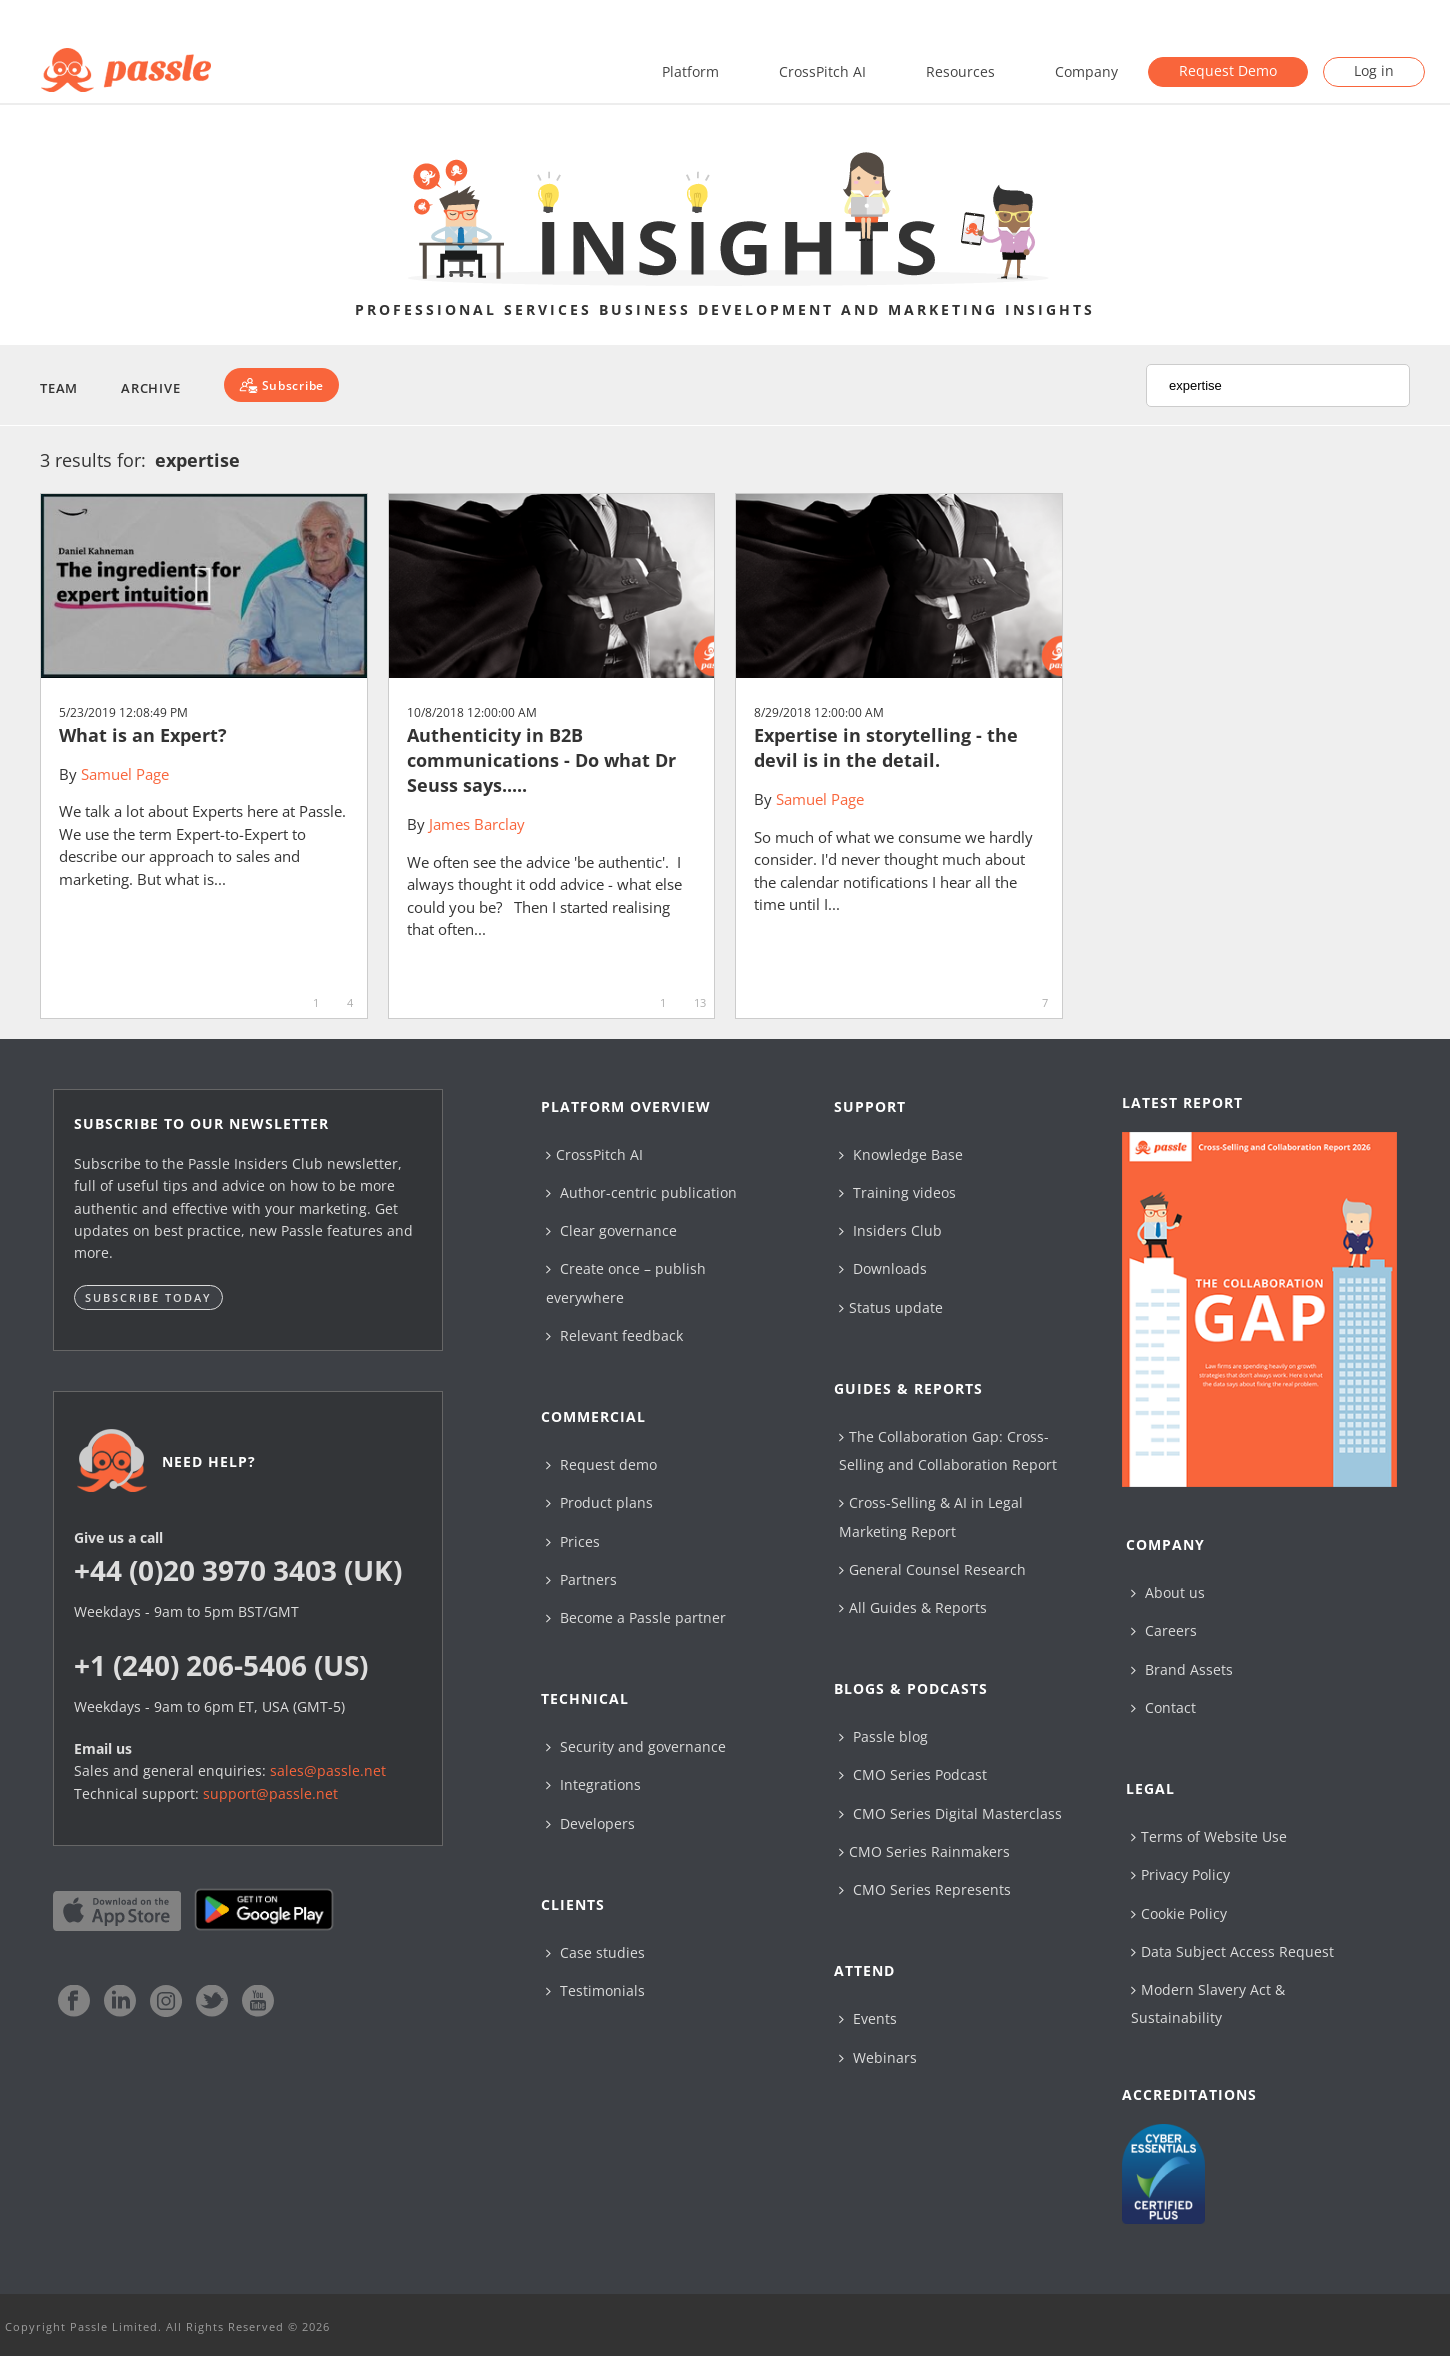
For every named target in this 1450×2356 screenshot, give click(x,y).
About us (1168, 1592)
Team (59, 388)
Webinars (878, 2057)
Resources (960, 71)
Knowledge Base (901, 1154)
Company (1086, 71)
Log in (1374, 70)
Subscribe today (148, 1297)
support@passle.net (270, 1793)
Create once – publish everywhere (626, 1282)
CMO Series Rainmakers (924, 1851)
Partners (581, 1579)
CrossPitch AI (822, 71)
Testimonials (595, 1990)
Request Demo (1228, 70)
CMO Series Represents (925, 1889)
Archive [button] (150, 388)
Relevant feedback (614, 1335)
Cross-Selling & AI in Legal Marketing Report (931, 1516)
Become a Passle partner (636, 1617)
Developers (590, 1823)
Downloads (883, 1268)
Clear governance (611, 1230)
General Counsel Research (932, 1569)
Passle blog (883, 1736)
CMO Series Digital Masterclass (950, 1813)
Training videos (897, 1192)
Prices (573, 1541)
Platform (690, 71)
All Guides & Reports (913, 1607)
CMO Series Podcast (913, 1774)
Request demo (601, 1464)
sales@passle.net (328, 1770)
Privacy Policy (1180, 1874)
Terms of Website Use (1209, 1836)
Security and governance (636, 1746)
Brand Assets (1182, 1669)
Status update (891, 1307)
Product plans (599, 1502)
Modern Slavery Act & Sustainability (1208, 2003)
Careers (1164, 1630)
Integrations (593, 1784)
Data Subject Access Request (1232, 1951)
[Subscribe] (281, 385)
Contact (1163, 1707)
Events (868, 2018)
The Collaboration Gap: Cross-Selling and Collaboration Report (948, 1450)
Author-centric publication (641, 1192)
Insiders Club (890, 1230)
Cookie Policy (1179, 1913)
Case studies (595, 1952)
